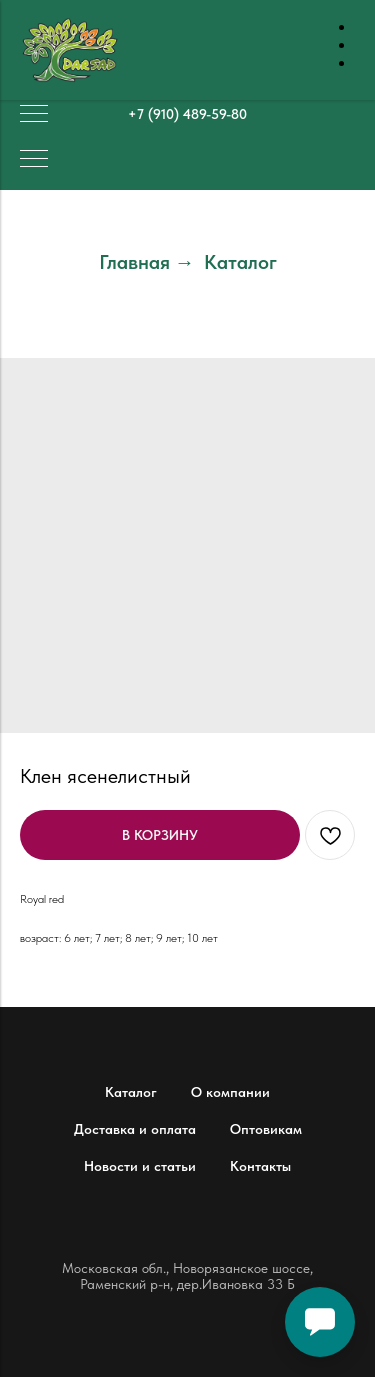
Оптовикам (266, 1129)
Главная (134, 262)
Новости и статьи (140, 1166)
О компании (230, 1092)
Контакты (260, 1166)
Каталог (240, 262)
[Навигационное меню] (34, 115)
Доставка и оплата (135, 1129)
